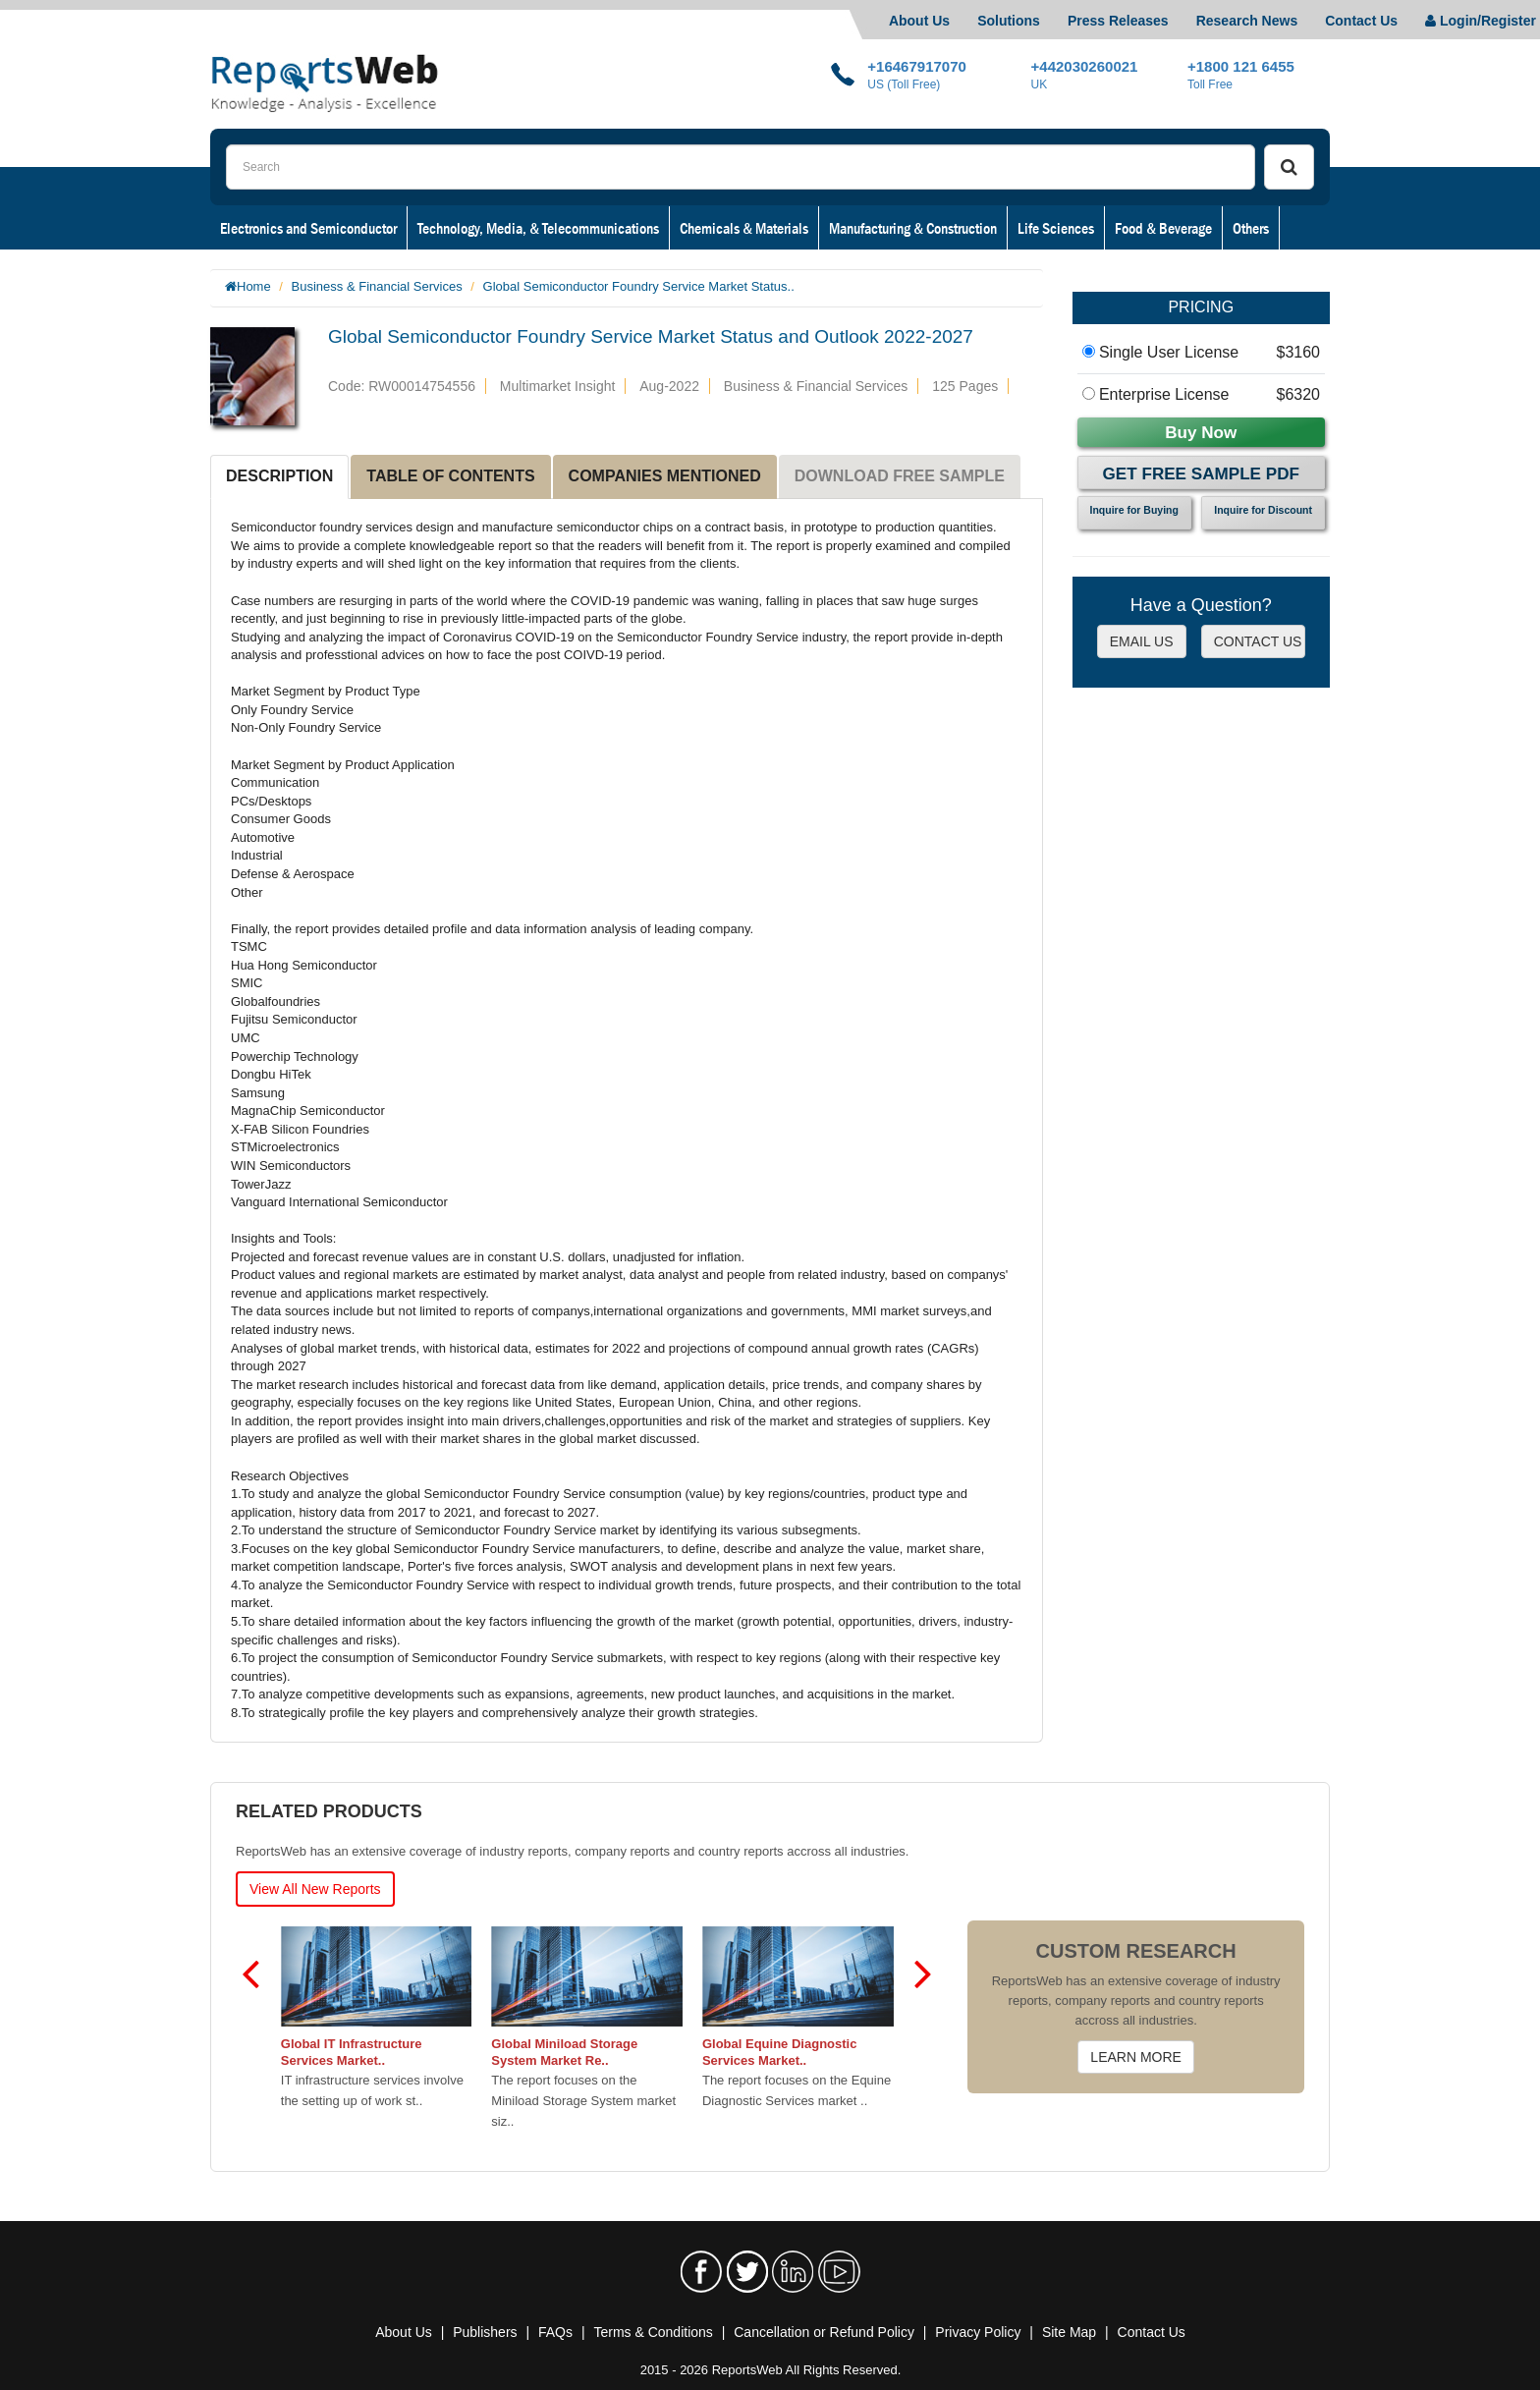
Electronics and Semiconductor (308, 228)
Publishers (485, 2332)
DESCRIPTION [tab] (279, 476)
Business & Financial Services (377, 286)
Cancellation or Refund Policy (824, 2332)
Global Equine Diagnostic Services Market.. (779, 2052)
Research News (1247, 20)
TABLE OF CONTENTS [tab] (450, 476)
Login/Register (1480, 20)
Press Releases (1118, 20)
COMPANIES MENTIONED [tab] (665, 476)
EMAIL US (1142, 641)
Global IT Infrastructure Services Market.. (351, 2052)
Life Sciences (1056, 228)
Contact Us (1361, 20)
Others (1251, 228)
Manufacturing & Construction (913, 228)
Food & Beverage (1163, 228)
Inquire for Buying (1134, 510)
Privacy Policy (977, 2332)
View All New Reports (315, 1889)
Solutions (1008, 20)
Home (254, 286)
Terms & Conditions (652, 2332)
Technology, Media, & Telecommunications (538, 228)
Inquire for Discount (1263, 510)
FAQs (555, 2332)
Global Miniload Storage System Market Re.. (564, 2052)
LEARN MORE (1136, 2057)
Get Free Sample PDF (1201, 474)
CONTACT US (1258, 641)
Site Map (1069, 2332)
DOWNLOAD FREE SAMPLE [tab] (900, 476)
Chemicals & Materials (744, 228)
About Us (919, 20)
